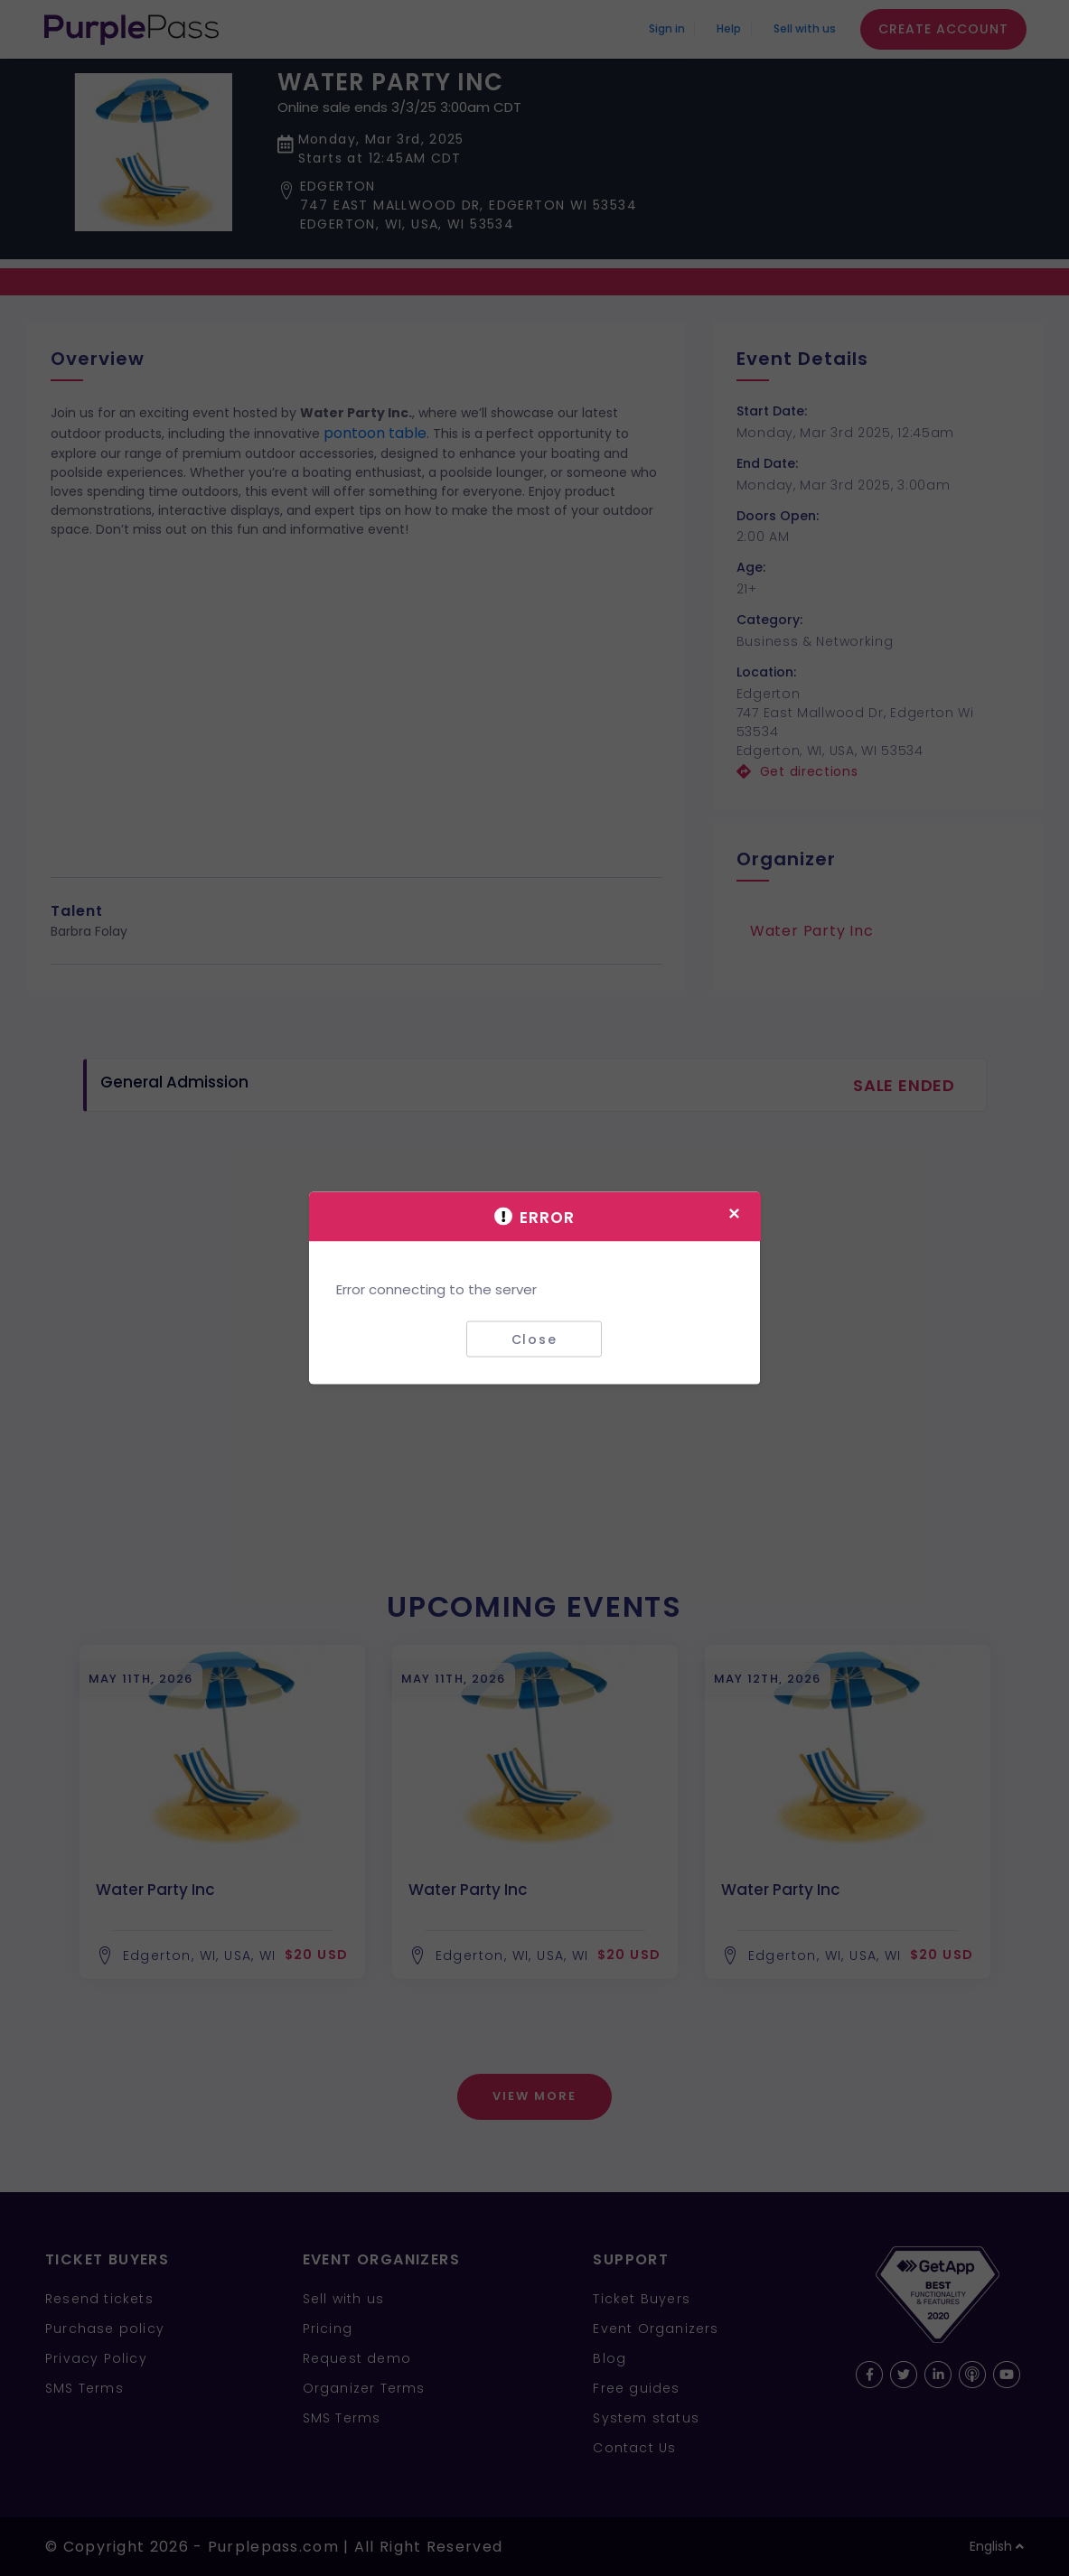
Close (534, 1339)
